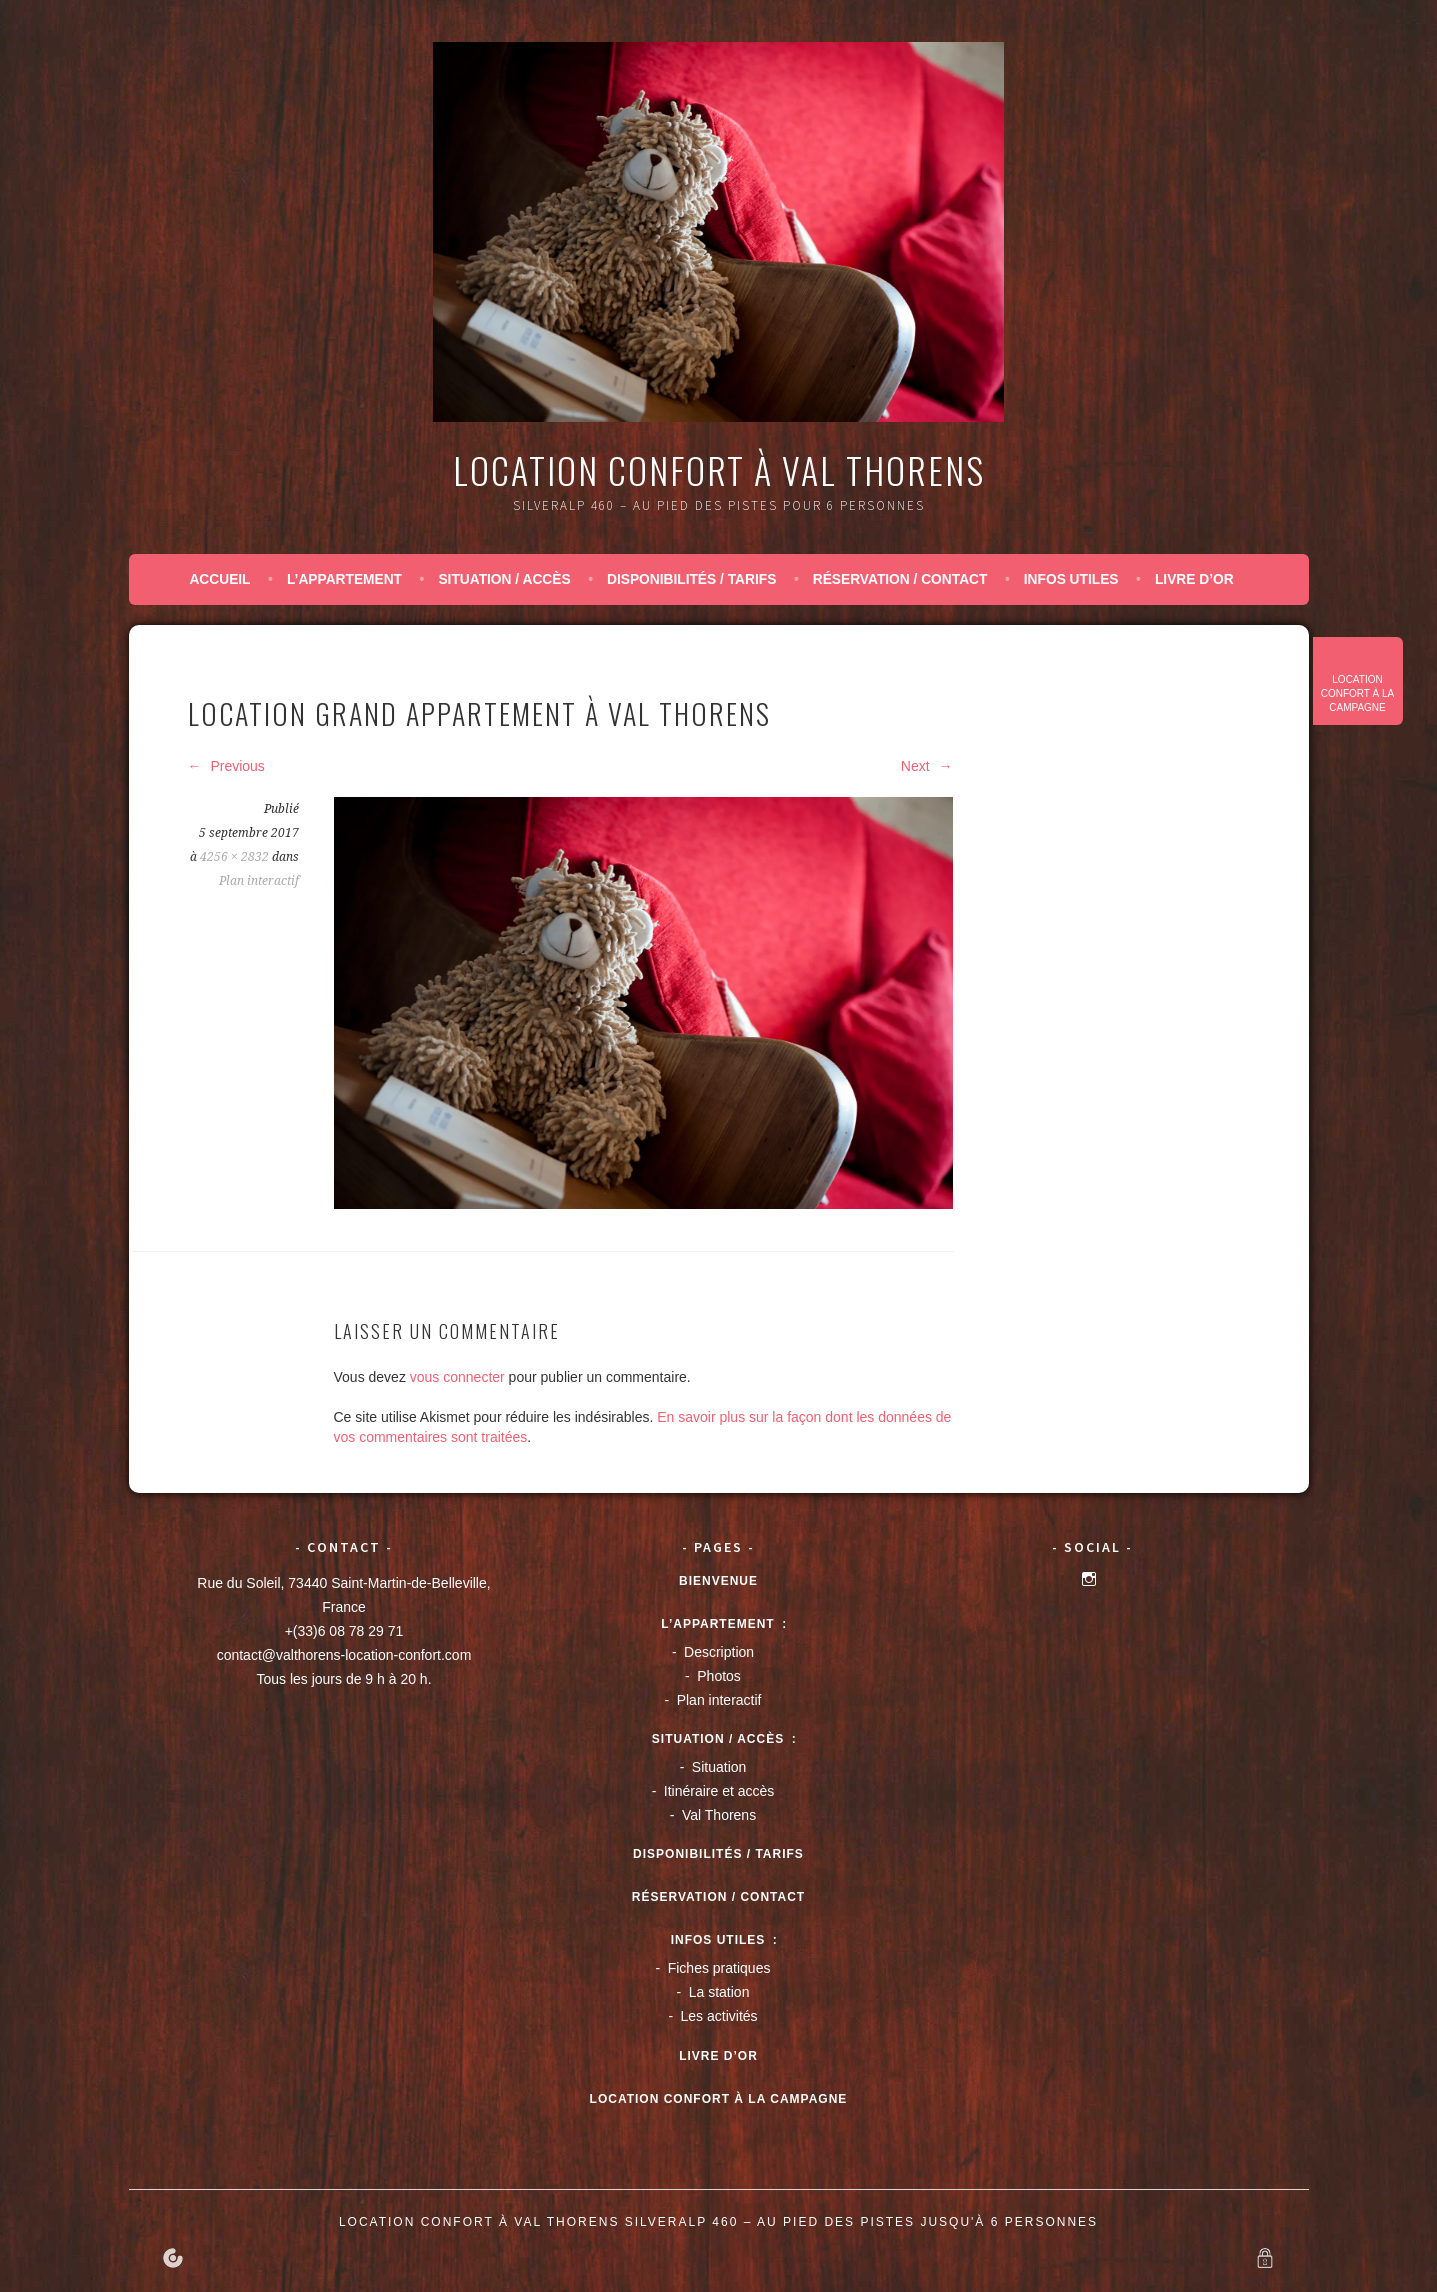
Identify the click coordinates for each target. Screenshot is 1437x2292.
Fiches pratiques (719, 1968)
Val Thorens (719, 1815)
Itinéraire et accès (719, 1791)
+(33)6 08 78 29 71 (344, 1631)
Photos (719, 1676)
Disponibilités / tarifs (691, 579)
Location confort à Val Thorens (719, 469)
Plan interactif (259, 881)
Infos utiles (1071, 579)
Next (927, 766)
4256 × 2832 (234, 857)
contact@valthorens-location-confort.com (344, 1655)
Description (719, 1652)
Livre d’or (1194, 579)
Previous (226, 766)
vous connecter (457, 1377)
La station (719, 1992)
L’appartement (344, 579)
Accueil (219, 579)
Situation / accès (504, 579)
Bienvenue (718, 1581)
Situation (719, 1767)
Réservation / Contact (900, 579)
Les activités (719, 2016)
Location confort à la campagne (1358, 693)
